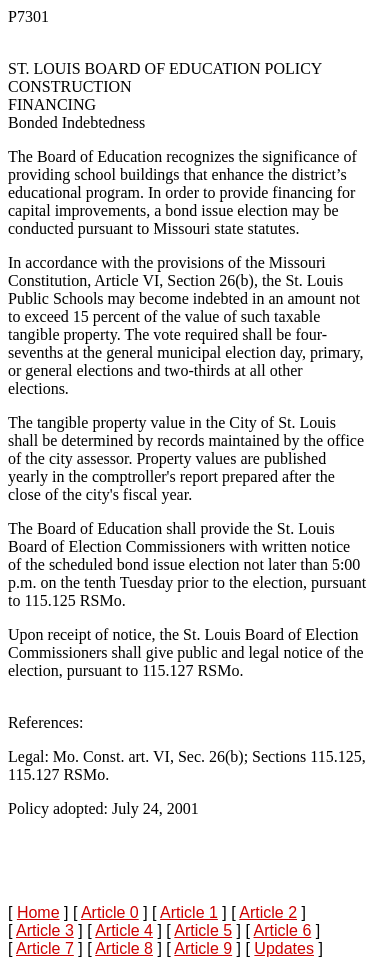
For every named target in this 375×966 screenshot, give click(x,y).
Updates (284, 948)
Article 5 (203, 930)
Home (38, 912)
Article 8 (124, 948)
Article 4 (124, 930)
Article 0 (110, 912)
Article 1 (189, 912)
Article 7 (45, 948)
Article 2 (268, 912)
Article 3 (45, 930)
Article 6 (282, 930)
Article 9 (203, 948)
